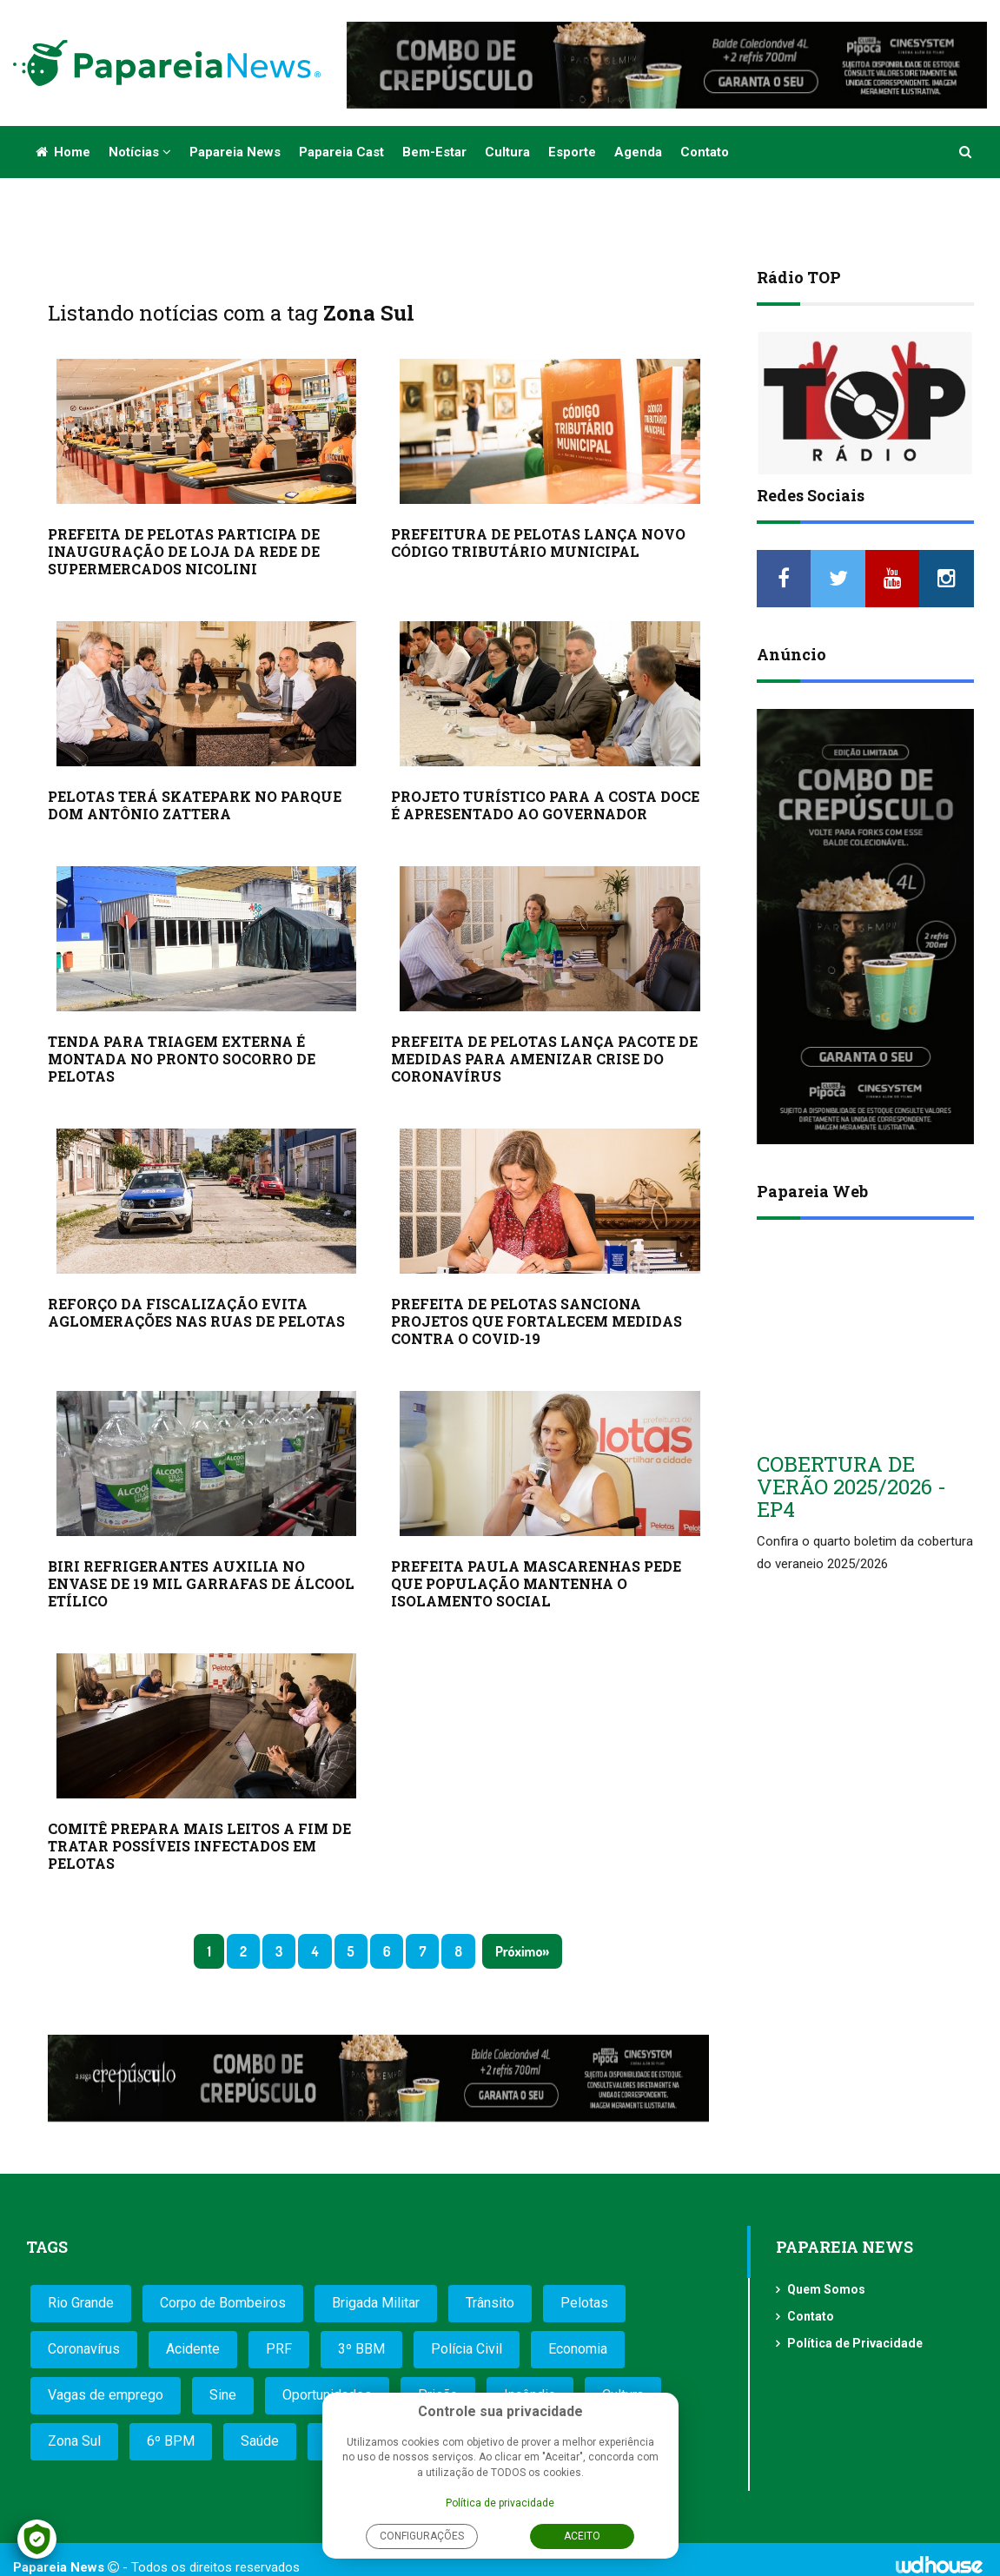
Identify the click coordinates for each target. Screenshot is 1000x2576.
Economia (577, 2349)
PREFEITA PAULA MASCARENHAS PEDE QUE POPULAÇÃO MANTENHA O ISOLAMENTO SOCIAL (536, 1583)
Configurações (422, 2536)
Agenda (638, 152)
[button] (966, 152)
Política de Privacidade (855, 2343)
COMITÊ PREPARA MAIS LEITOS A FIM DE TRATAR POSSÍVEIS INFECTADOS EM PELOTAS (199, 1845)
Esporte (572, 152)
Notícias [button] (140, 152)
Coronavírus (84, 2349)
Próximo (518, 1951)
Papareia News (235, 152)
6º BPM (171, 2441)
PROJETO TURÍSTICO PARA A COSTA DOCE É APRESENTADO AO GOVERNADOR (545, 805)
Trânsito (490, 2303)
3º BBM (361, 2349)
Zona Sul (74, 2441)
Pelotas (584, 2303)
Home (63, 152)
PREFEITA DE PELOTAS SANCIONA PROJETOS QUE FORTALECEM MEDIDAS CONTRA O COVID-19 (536, 1321)
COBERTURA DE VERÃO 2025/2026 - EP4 (851, 1487)
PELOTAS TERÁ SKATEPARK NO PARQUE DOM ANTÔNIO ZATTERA (194, 805)
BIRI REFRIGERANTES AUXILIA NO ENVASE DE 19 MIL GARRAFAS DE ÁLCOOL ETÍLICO (201, 1583)
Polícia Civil (466, 2349)
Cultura (507, 152)
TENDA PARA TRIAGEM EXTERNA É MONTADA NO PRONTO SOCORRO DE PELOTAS (181, 1058)
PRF (279, 2349)
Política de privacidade (500, 2503)
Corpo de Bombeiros (223, 2303)
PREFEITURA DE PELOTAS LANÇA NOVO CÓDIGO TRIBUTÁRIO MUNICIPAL (538, 542)
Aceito (582, 2536)
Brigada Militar (376, 2303)
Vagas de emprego (105, 2395)
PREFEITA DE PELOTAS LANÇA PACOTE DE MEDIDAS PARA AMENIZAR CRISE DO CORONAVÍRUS (544, 1058)
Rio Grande (81, 2303)
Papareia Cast (341, 152)
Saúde (260, 2441)
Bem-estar (434, 152)
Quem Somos (826, 2289)
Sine (222, 2395)
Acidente (193, 2349)
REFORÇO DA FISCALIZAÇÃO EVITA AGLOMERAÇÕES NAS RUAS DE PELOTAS (196, 1312)
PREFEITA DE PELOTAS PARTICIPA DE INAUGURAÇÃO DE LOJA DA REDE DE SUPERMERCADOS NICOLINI (184, 551)
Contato (704, 152)
